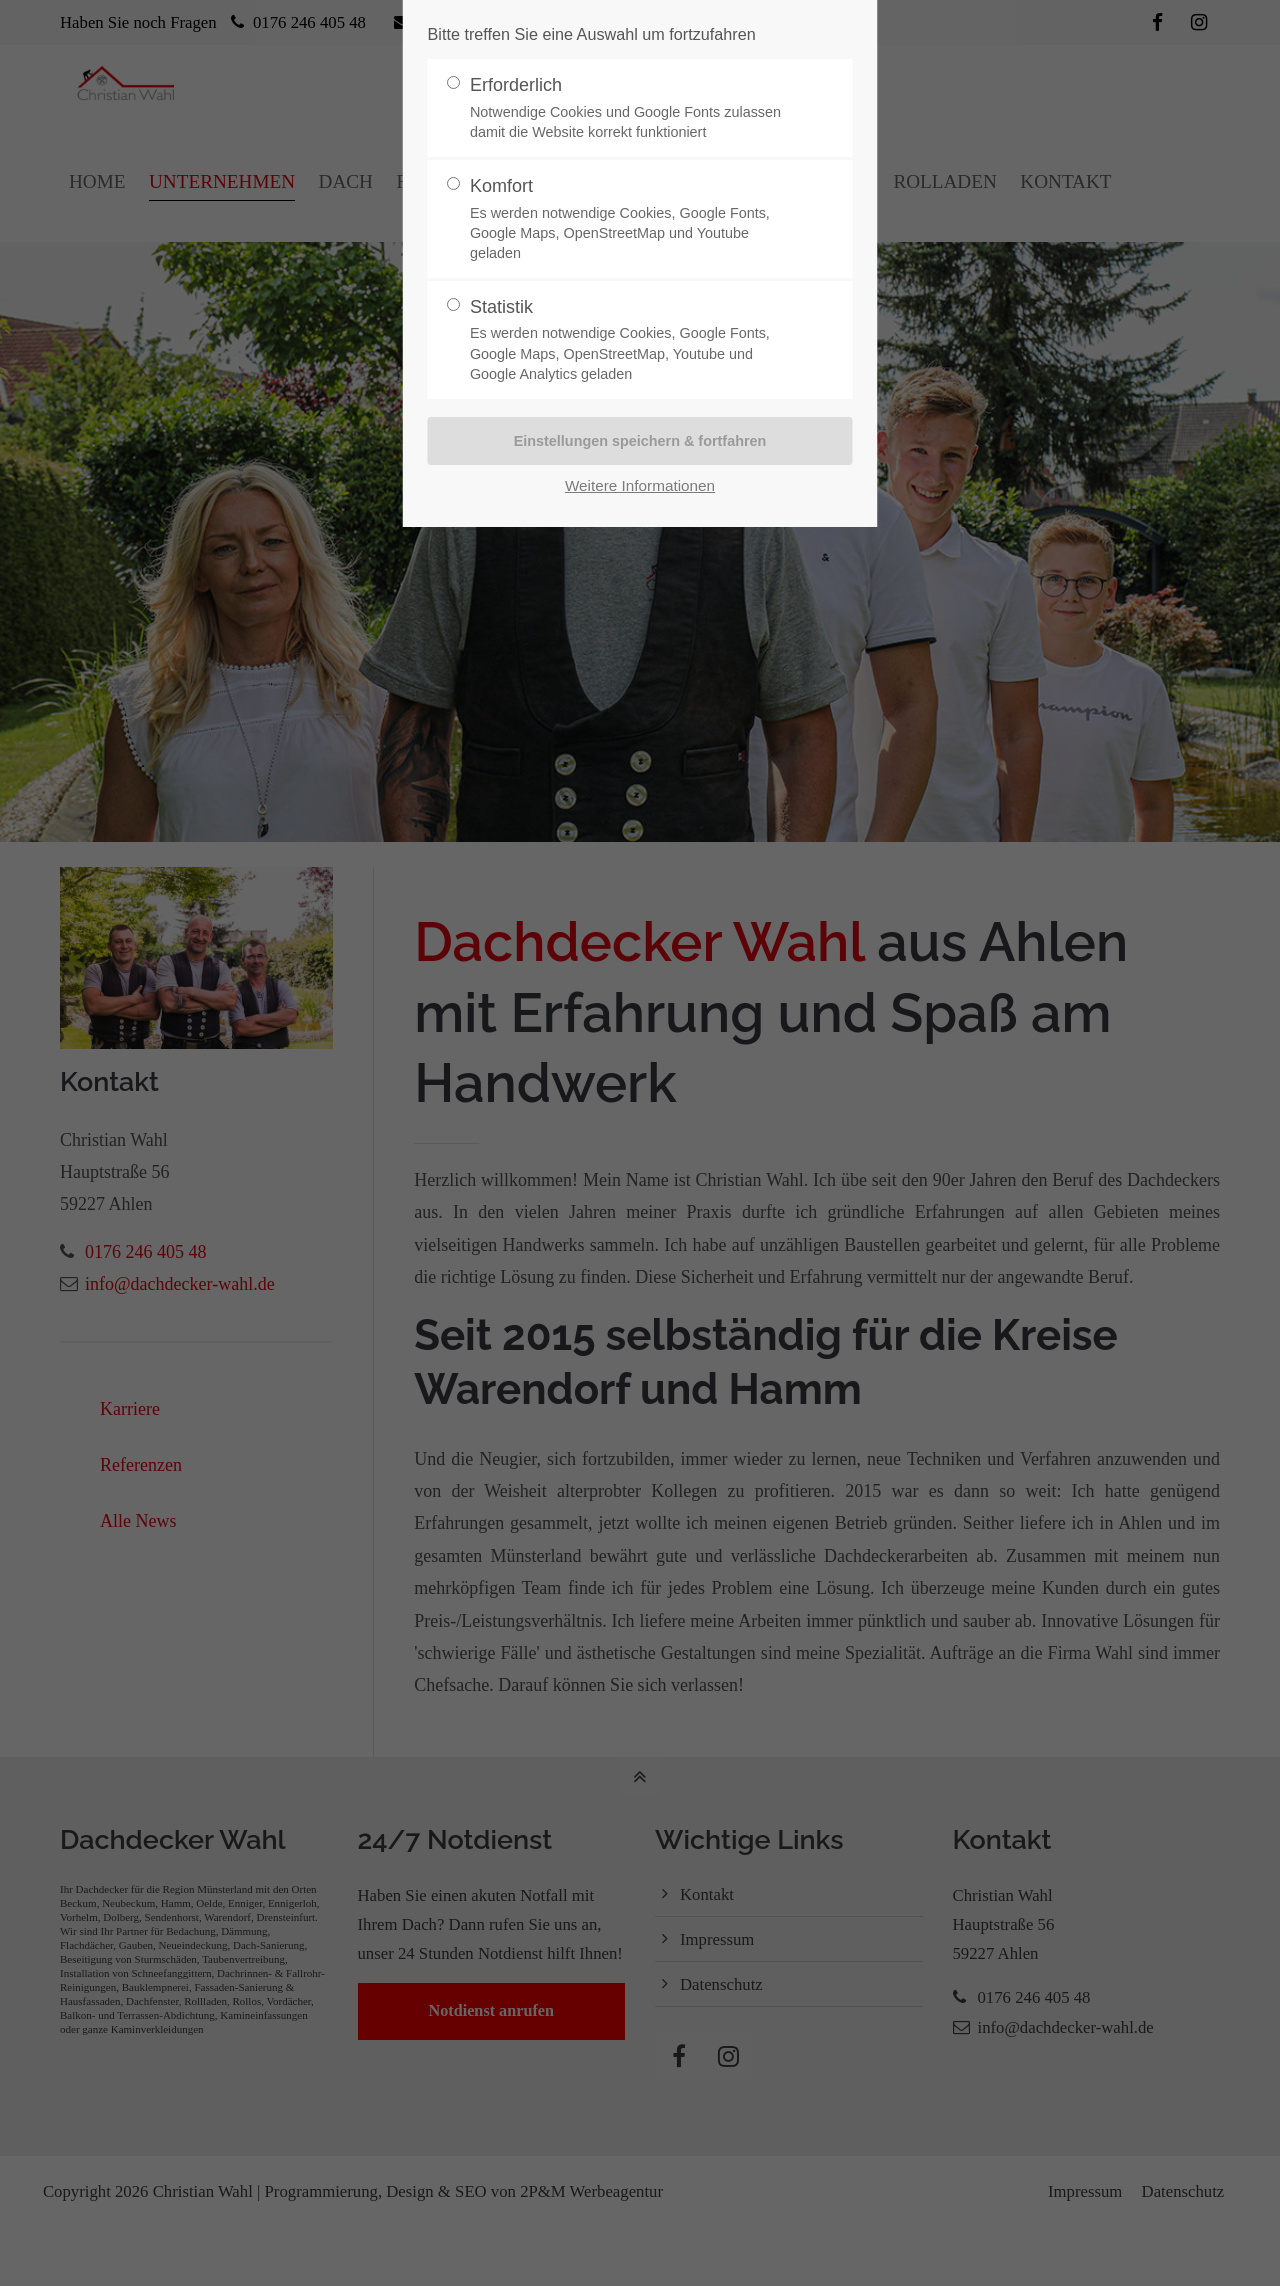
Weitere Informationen (640, 485)
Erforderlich (632, 108)
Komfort (632, 219)
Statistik (632, 340)
